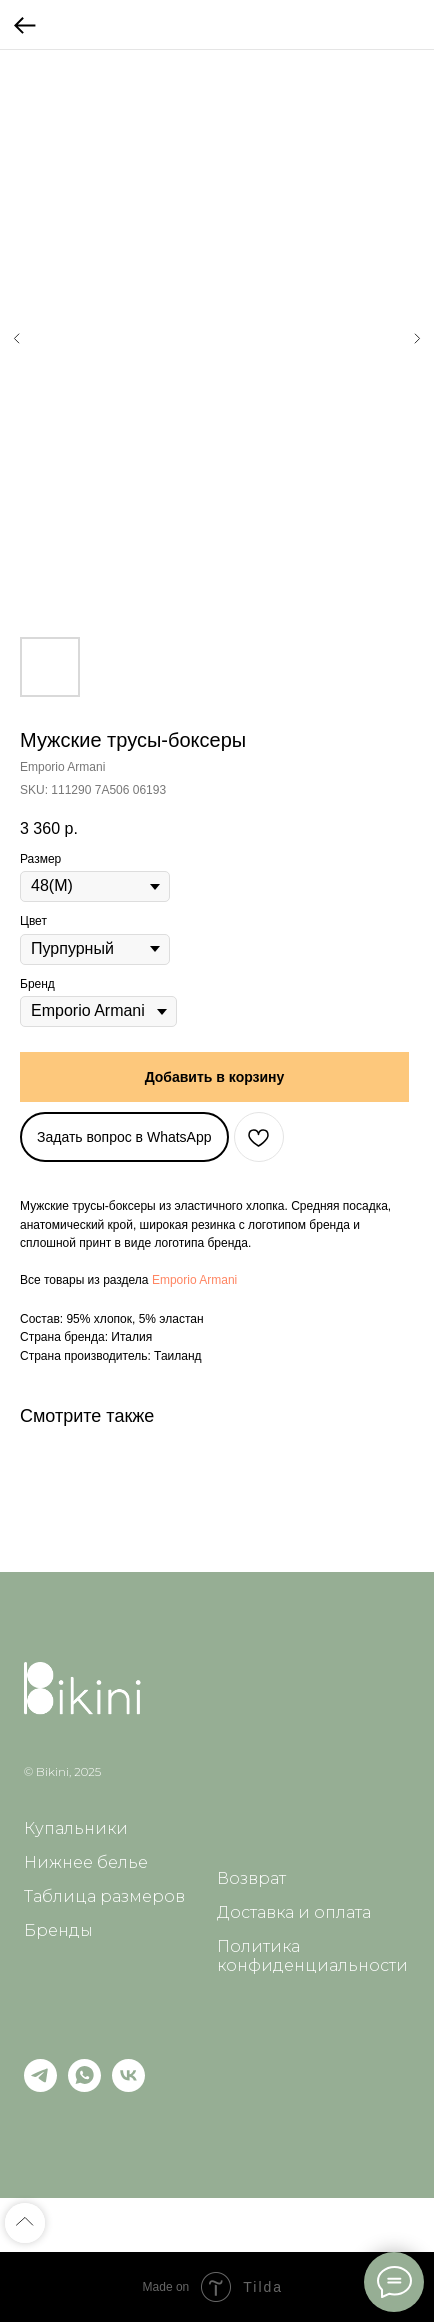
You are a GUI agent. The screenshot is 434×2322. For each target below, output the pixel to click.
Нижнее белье (86, 1862)
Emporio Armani (194, 1280)
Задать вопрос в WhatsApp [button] (124, 1137)
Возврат (251, 1878)
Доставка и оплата (294, 1912)
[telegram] (40, 2086)
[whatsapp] (84, 2086)
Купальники (76, 1828)
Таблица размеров (104, 1896)
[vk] (128, 2086)
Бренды (58, 1930)
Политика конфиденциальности (312, 1956)
